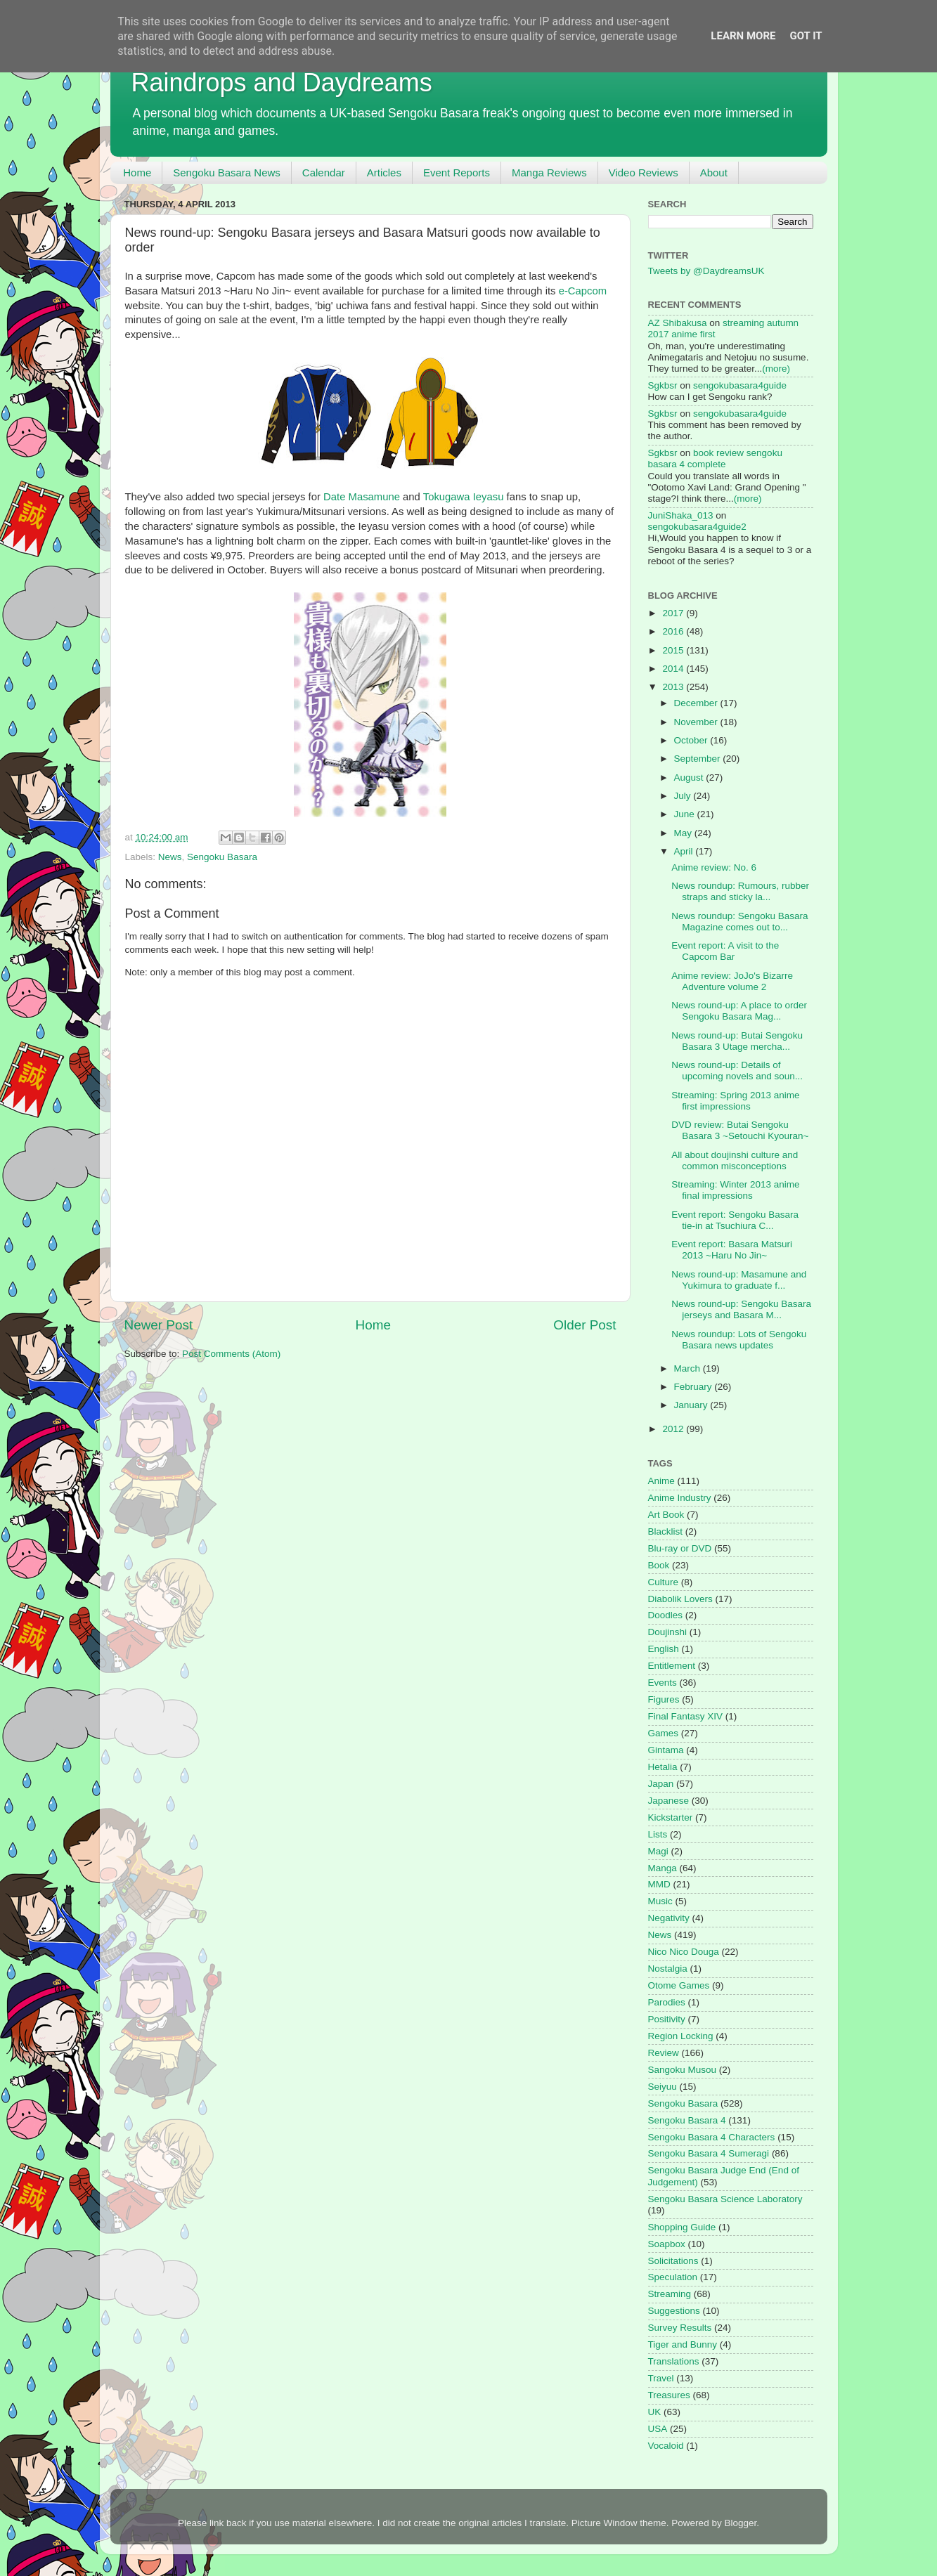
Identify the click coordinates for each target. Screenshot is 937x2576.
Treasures (669, 2395)
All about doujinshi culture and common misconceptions (734, 1160)
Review (663, 2053)
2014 (674, 668)
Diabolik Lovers (680, 1599)
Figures (664, 1699)
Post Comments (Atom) (231, 1353)
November (697, 722)
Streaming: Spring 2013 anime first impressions (735, 1101)
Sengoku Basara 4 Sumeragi (709, 2153)
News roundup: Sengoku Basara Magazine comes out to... (739, 921)
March (688, 1368)
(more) (776, 368)
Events (662, 1682)
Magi (658, 1851)
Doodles (665, 1615)
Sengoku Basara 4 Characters (711, 2137)
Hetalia (663, 1767)
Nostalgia (667, 1968)
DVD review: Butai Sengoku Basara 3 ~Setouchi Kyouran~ (739, 1130)
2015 (674, 650)
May (684, 833)
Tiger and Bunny (683, 2344)
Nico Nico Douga (683, 1951)
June (685, 814)
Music (660, 1901)
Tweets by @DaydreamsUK (706, 271)
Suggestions (674, 2310)
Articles (384, 172)
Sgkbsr (663, 385)
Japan (661, 1783)
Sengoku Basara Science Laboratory (725, 2199)
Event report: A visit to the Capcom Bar (725, 951)
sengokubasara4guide (740, 385)
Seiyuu (662, 2086)
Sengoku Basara (222, 857)
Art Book (666, 1514)
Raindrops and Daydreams (281, 82)
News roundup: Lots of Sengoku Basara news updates (738, 1340)
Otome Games (679, 1985)
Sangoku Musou (682, 2069)
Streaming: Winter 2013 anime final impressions (735, 1190)
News (170, 857)
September (698, 758)
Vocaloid (666, 2445)
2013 (674, 687)
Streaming (670, 2294)
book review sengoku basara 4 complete (715, 458)
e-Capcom (583, 291)
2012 (674, 1429)
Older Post (584, 1325)
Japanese (669, 1800)
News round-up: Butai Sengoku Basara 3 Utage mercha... (737, 1041)
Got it (805, 36)
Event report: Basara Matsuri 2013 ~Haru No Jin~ (731, 1250)
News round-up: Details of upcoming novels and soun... (737, 1070)
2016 (674, 631)
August (690, 777)
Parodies (666, 2002)
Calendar (323, 172)
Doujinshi (667, 1632)
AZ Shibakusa (677, 323)
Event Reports (456, 172)
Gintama (666, 1750)
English (663, 1649)
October (692, 740)
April (685, 851)
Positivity (666, 2019)
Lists (658, 1834)
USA (658, 2429)
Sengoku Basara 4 (687, 2120)
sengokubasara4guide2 (697, 526)
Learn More (743, 36)
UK (654, 2412)
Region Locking (680, 2036)
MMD (659, 1884)
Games (663, 1733)
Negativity (669, 1918)
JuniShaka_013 (680, 515)
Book (659, 1565)
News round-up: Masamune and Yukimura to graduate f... (738, 1280)
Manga (662, 1868)
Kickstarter (670, 1817)
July (684, 796)
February (694, 1386)
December (697, 703)
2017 (674, 613)
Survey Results (680, 2327)
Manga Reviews (549, 172)
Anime (661, 1481)
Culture (663, 1582)
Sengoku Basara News (226, 172)
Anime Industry (679, 1497)
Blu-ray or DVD (680, 1548)
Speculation (673, 2277)
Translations (673, 2361)
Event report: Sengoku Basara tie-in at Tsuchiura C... (735, 1220)
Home (137, 172)
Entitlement (672, 1665)
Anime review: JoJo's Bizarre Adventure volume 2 (732, 981)
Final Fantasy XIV (685, 1716)
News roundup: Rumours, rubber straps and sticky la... (740, 891)
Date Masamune (361, 496)
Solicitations (673, 2261)
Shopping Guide (682, 2227)
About (714, 172)
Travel (661, 2378)
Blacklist (665, 1531)
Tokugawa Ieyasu (463, 496)
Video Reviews (643, 172)
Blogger (740, 2523)
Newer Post (158, 1325)
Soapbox (666, 2244)
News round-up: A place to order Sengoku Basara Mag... (739, 1011)
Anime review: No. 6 (713, 867)
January (692, 1405)
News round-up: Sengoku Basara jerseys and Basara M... (741, 1309)
